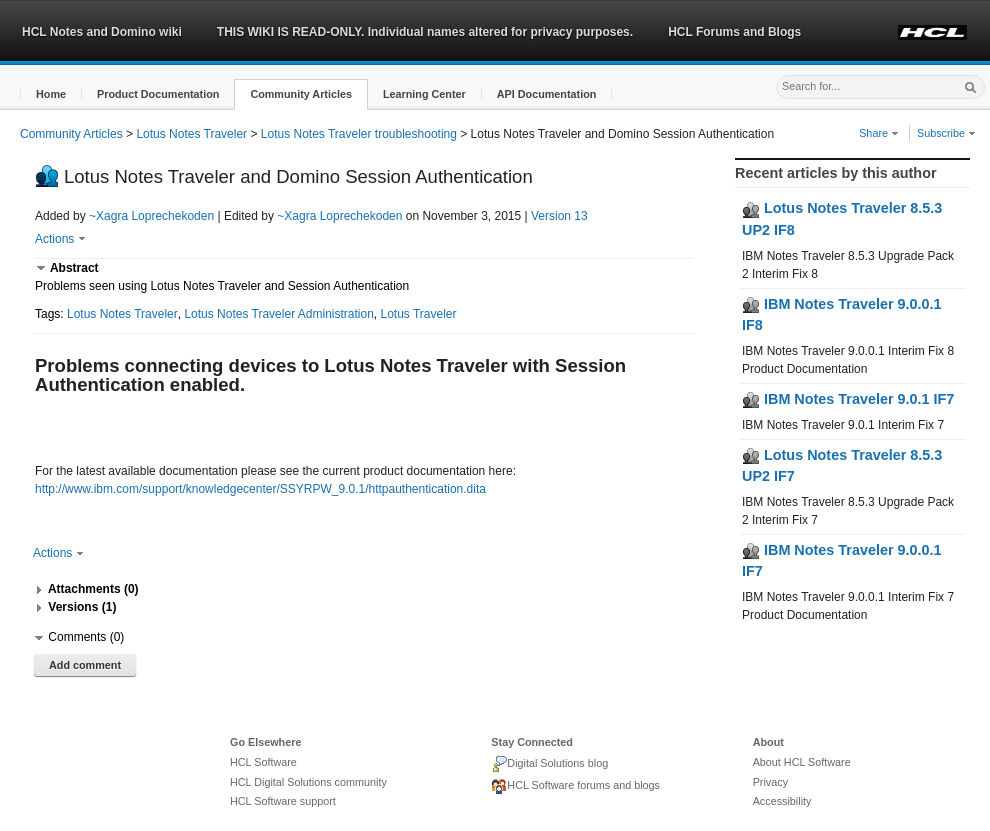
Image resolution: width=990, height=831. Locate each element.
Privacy (770, 782)
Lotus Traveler (419, 314)
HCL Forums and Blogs (734, 32)
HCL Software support (283, 801)
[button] (51, 94)
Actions (60, 239)
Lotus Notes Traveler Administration (278, 314)
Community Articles (71, 134)
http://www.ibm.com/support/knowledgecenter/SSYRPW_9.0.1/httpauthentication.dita (260, 489)
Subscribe (946, 133)
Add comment (85, 665)
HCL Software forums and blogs (575, 787)
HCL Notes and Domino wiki (102, 32)
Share (879, 133)
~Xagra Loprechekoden (151, 216)
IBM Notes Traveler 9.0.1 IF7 (848, 399)
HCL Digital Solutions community (308, 782)
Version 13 (559, 216)
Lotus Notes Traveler (191, 134)
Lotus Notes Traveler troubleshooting (359, 134)
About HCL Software (802, 762)
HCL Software (263, 762)
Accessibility (782, 801)
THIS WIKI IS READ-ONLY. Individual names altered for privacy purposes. (425, 32)
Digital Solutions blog (549, 764)
